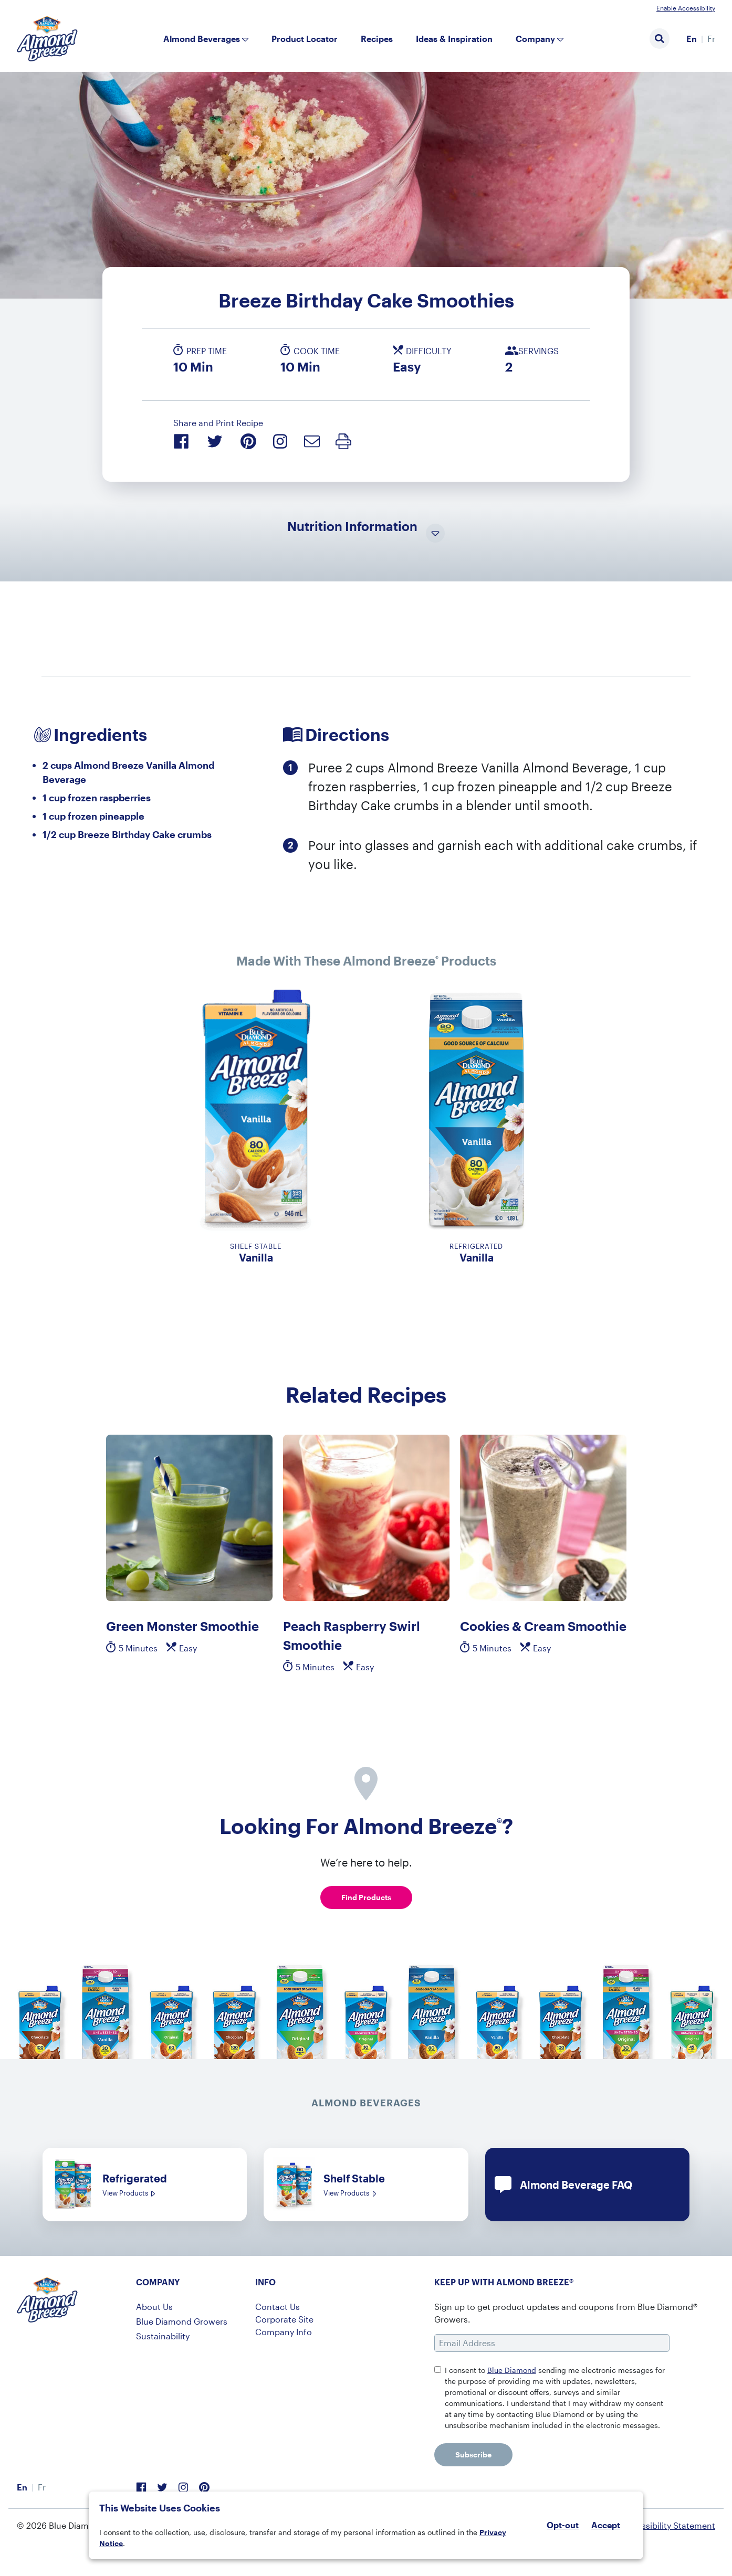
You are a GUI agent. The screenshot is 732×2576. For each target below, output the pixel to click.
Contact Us (277, 2307)
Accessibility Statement (668, 2525)
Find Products (366, 1897)
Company (535, 39)
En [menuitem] (691, 39)
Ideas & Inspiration (454, 39)
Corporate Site (284, 2319)
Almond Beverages (201, 39)
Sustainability (163, 2336)
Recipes (377, 39)
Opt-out (563, 2525)
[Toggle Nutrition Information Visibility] (435, 534)
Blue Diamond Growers (181, 2321)
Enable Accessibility (685, 8)
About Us (154, 2307)
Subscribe (473, 2454)
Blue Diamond (511, 2370)
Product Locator (304, 39)
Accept (605, 2525)
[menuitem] (691, 39)
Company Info (283, 2332)
